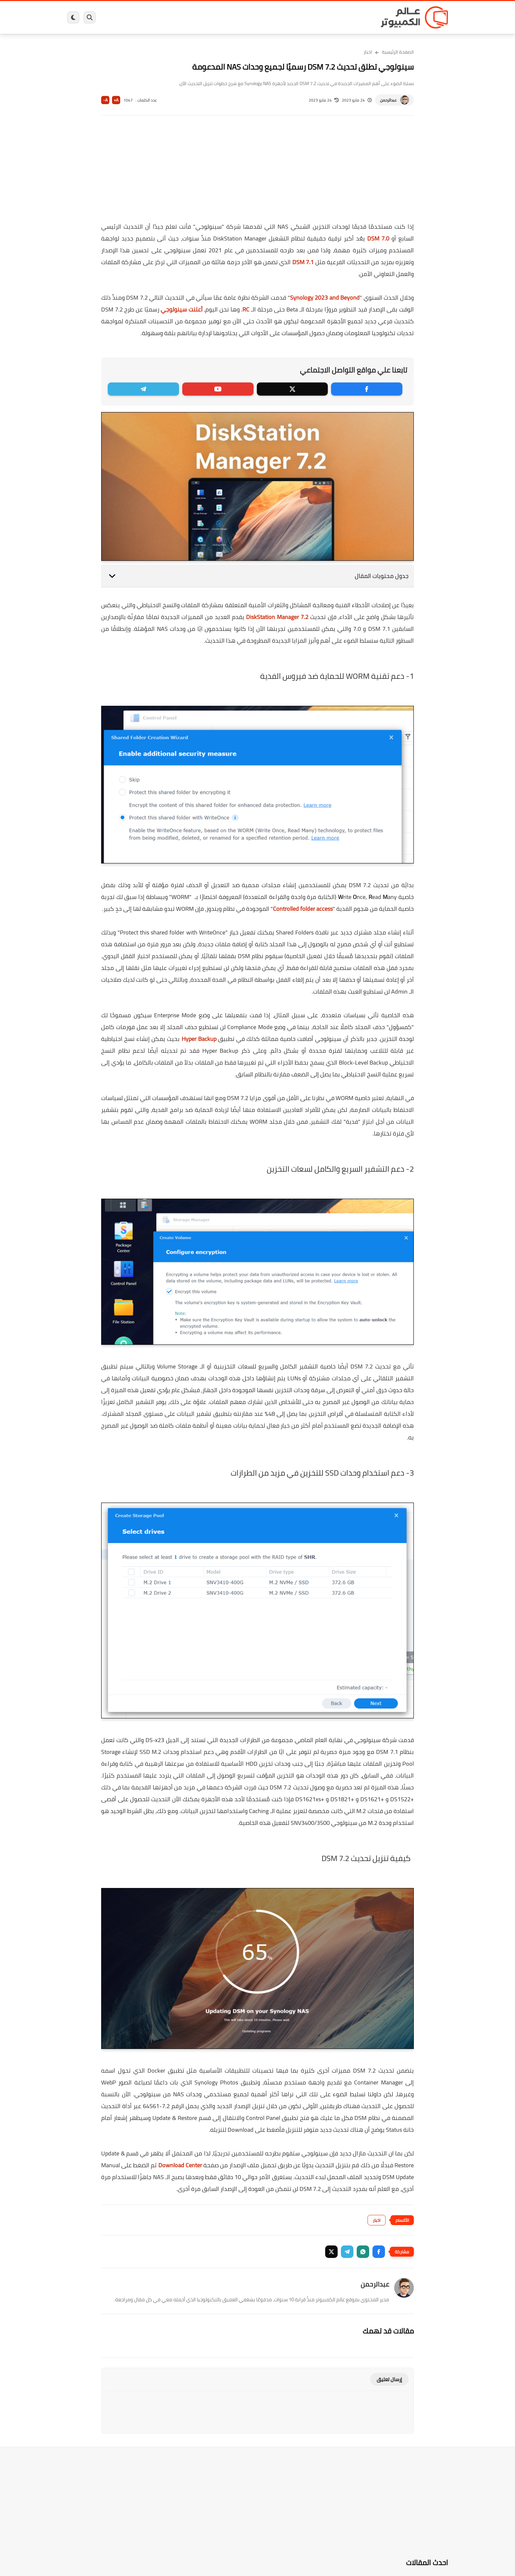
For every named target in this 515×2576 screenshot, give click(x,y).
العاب (207, 17)
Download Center (180, 2165)
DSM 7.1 (303, 262)
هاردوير (118, 17)
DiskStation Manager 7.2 (277, 616)
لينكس (228, 17)
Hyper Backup (199, 1038)
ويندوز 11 (301, 17)
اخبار (368, 52)
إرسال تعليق (389, 2379)
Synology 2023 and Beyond (325, 297)
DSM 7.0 (378, 238)
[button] (378, 2251)
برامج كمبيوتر (354, 17)
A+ (116, 100)
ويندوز (325, 17)
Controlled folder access (303, 908)
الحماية (250, 17)
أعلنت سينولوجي (182, 309)
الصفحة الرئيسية (398, 52)
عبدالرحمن (388, 100)
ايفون (165, 17)
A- (105, 100)
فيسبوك (274, 17)
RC (245, 309)
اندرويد (186, 17)
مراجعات (142, 17)
